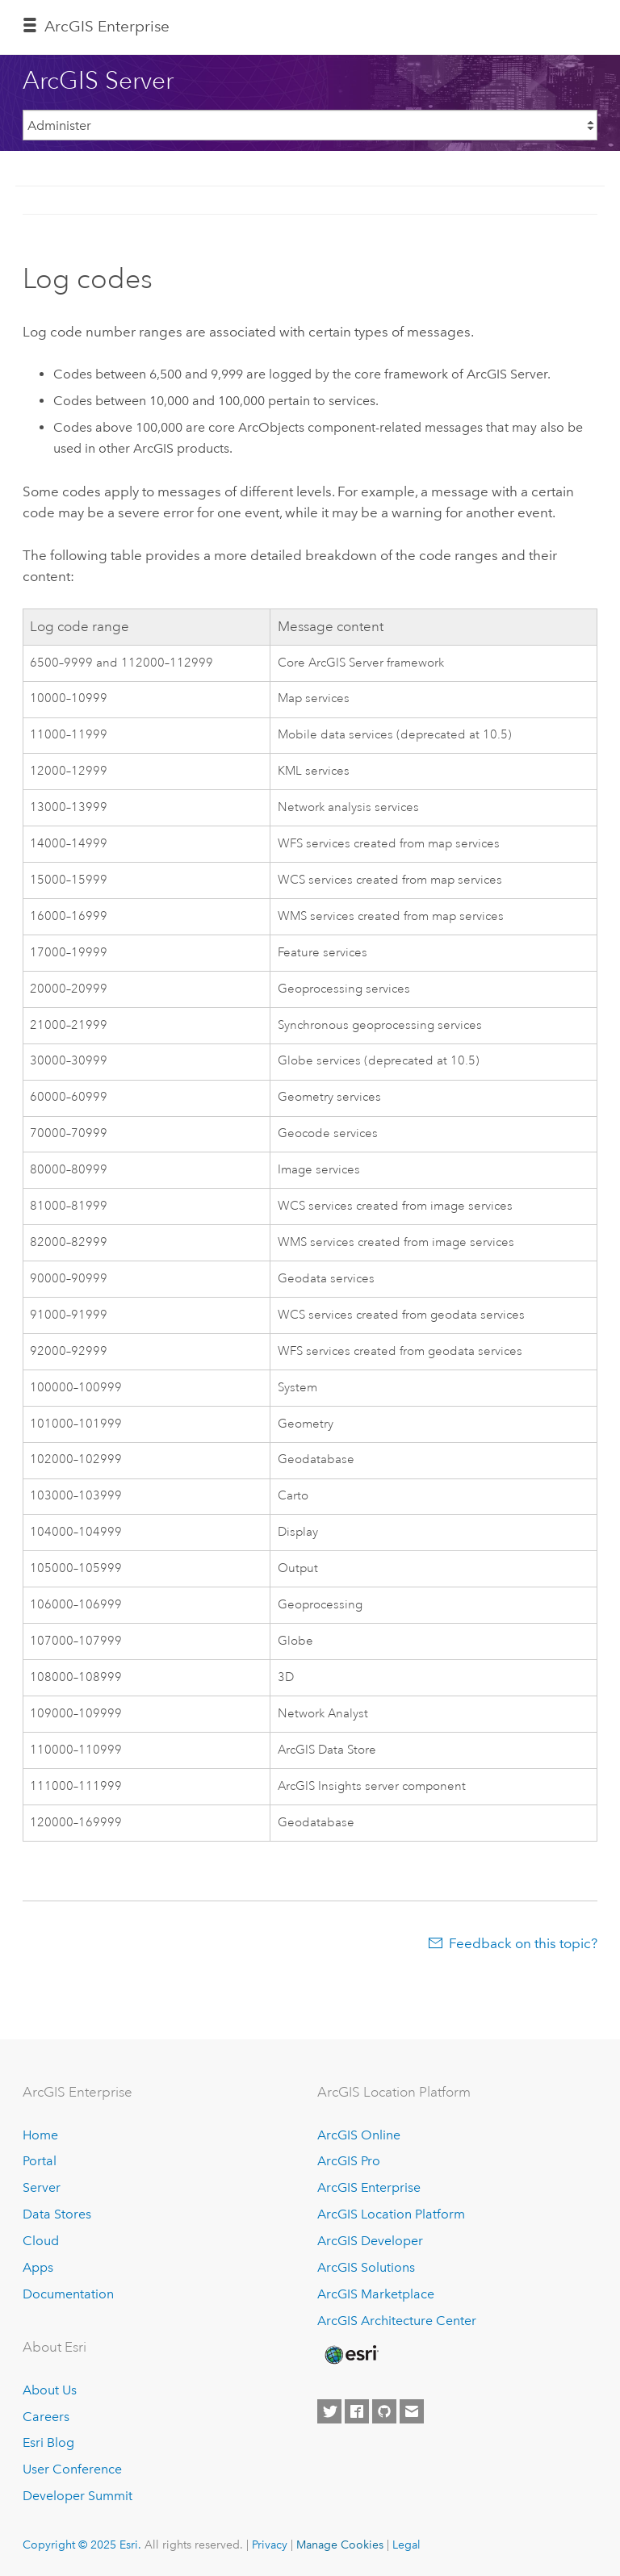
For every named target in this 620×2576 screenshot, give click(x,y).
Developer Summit (77, 2495)
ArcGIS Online (358, 2135)
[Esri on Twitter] (329, 2411)
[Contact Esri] (412, 2411)
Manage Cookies (339, 2544)
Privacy (269, 2544)
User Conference (72, 2469)
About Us (50, 2390)
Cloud (41, 2240)
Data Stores (57, 2214)
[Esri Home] (350, 2355)
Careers (46, 2416)
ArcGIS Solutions (366, 2267)
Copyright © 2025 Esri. (82, 2544)
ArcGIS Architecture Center (396, 2320)
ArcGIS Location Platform (391, 2214)
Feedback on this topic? (523, 1943)
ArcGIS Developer (370, 2240)
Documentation (68, 2294)
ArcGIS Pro (348, 2160)
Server (42, 2187)
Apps (38, 2267)
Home (40, 2135)
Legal (406, 2544)
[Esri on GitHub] (384, 2411)
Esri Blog (48, 2442)
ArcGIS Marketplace (375, 2294)
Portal (40, 2160)
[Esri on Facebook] (357, 2411)
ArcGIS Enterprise (107, 26)
